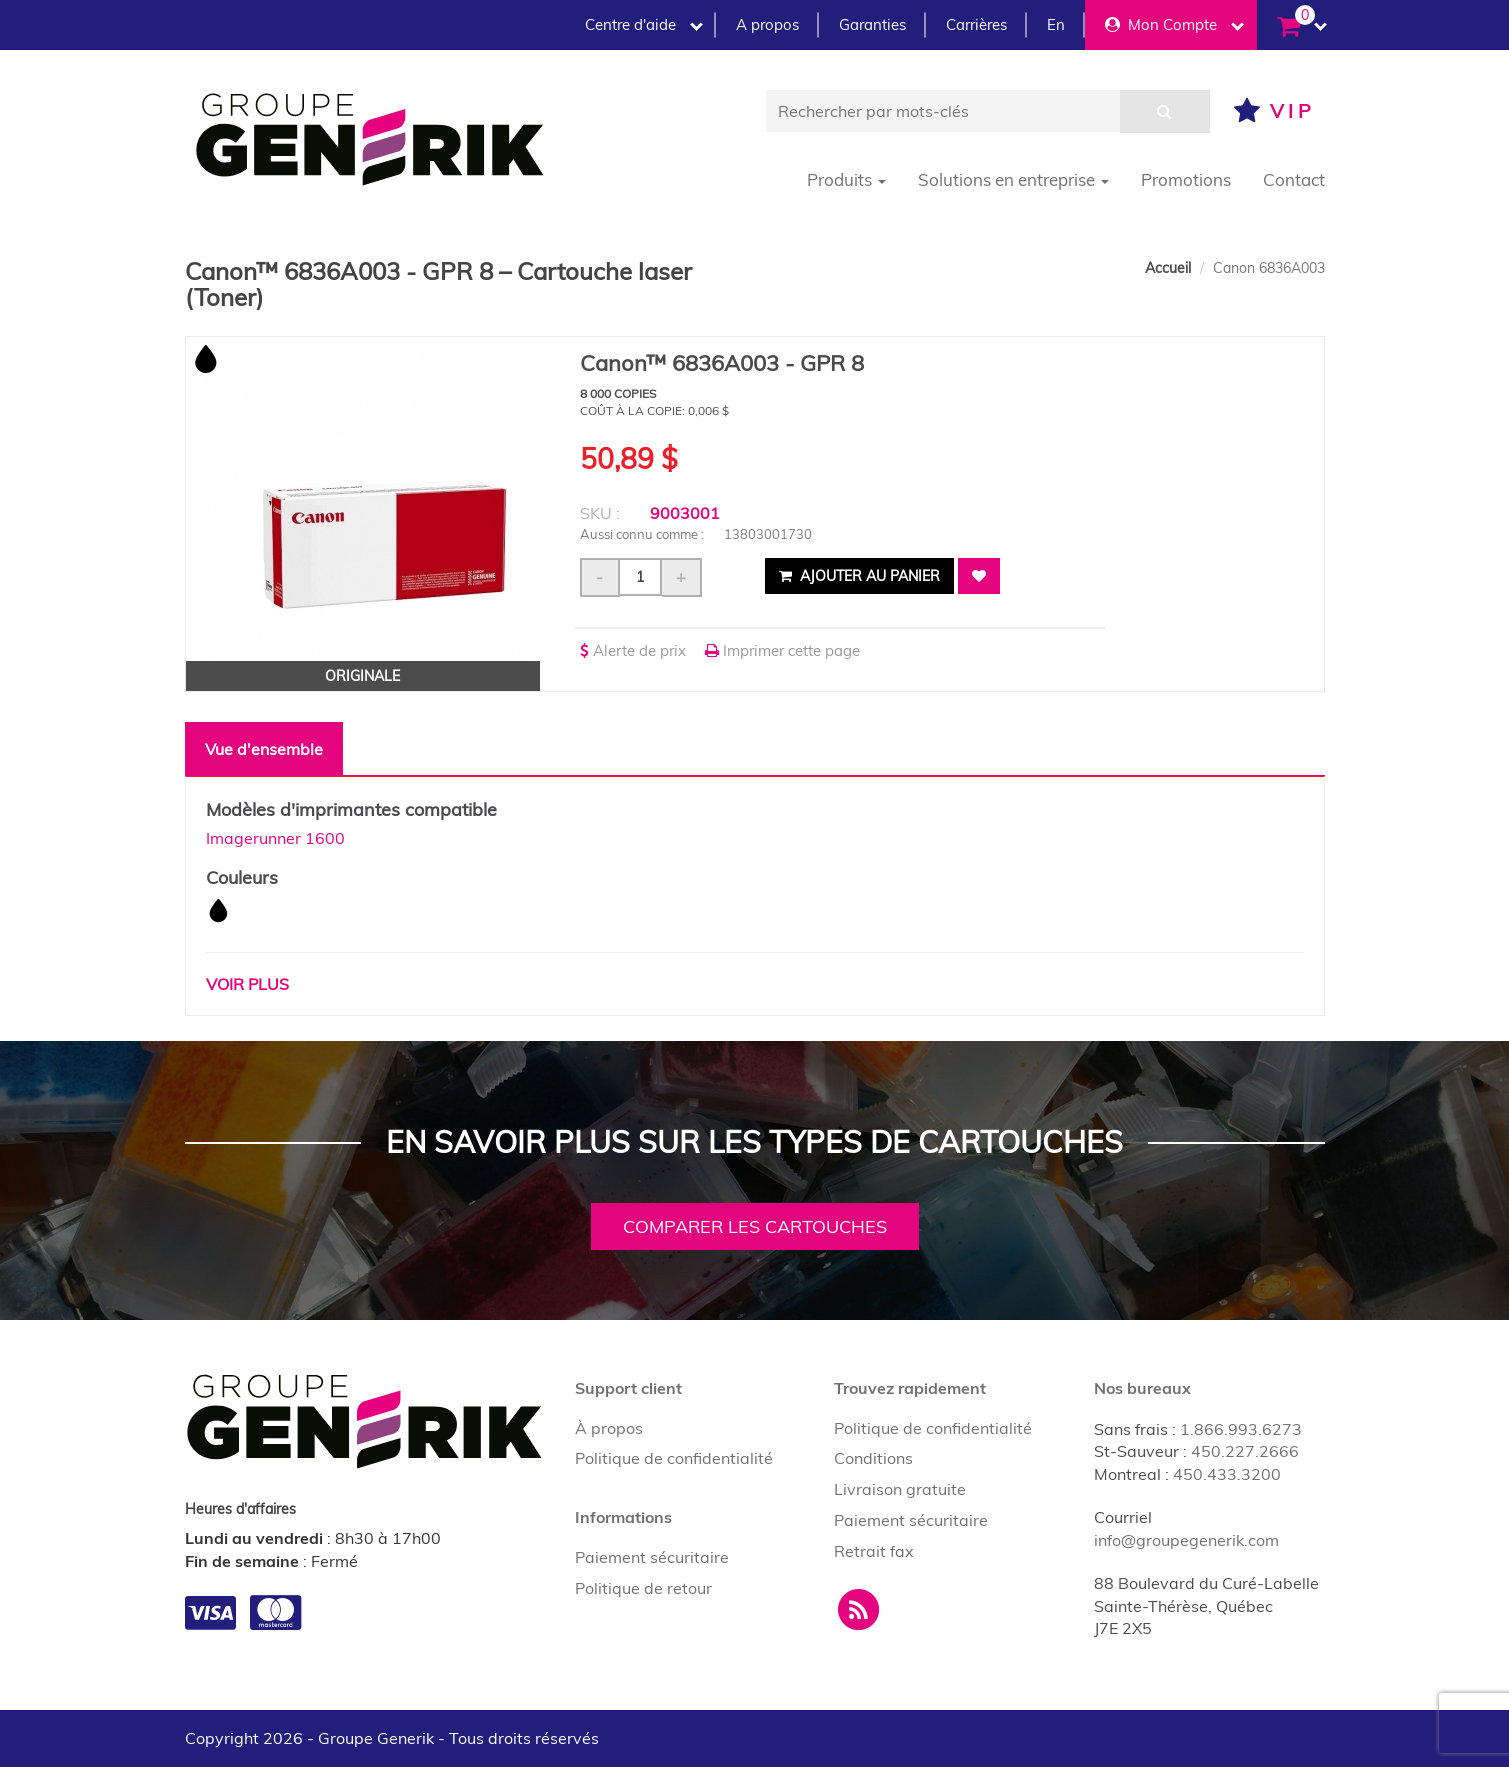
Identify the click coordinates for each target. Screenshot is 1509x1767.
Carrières (976, 24)
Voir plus (247, 984)
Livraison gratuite (900, 1489)
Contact (1294, 179)
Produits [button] (846, 179)
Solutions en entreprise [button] (1013, 179)
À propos (609, 1428)
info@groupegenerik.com (1186, 1540)
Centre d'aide (644, 24)
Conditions (873, 1458)
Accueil (1168, 268)
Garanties (872, 24)
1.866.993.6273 (1241, 1429)
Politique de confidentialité (674, 1458)
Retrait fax (874, 1551)
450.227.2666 (1245, 1451)
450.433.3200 (1227, 1474)
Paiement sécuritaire (652, 1557)
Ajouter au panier (859, 576)
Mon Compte (1174, 24)
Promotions (1186, 179)
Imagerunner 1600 (275, 838)
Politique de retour (643, 1588)
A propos (767, 24)
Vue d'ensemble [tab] (264, 749)
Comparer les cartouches (755, 1226)
